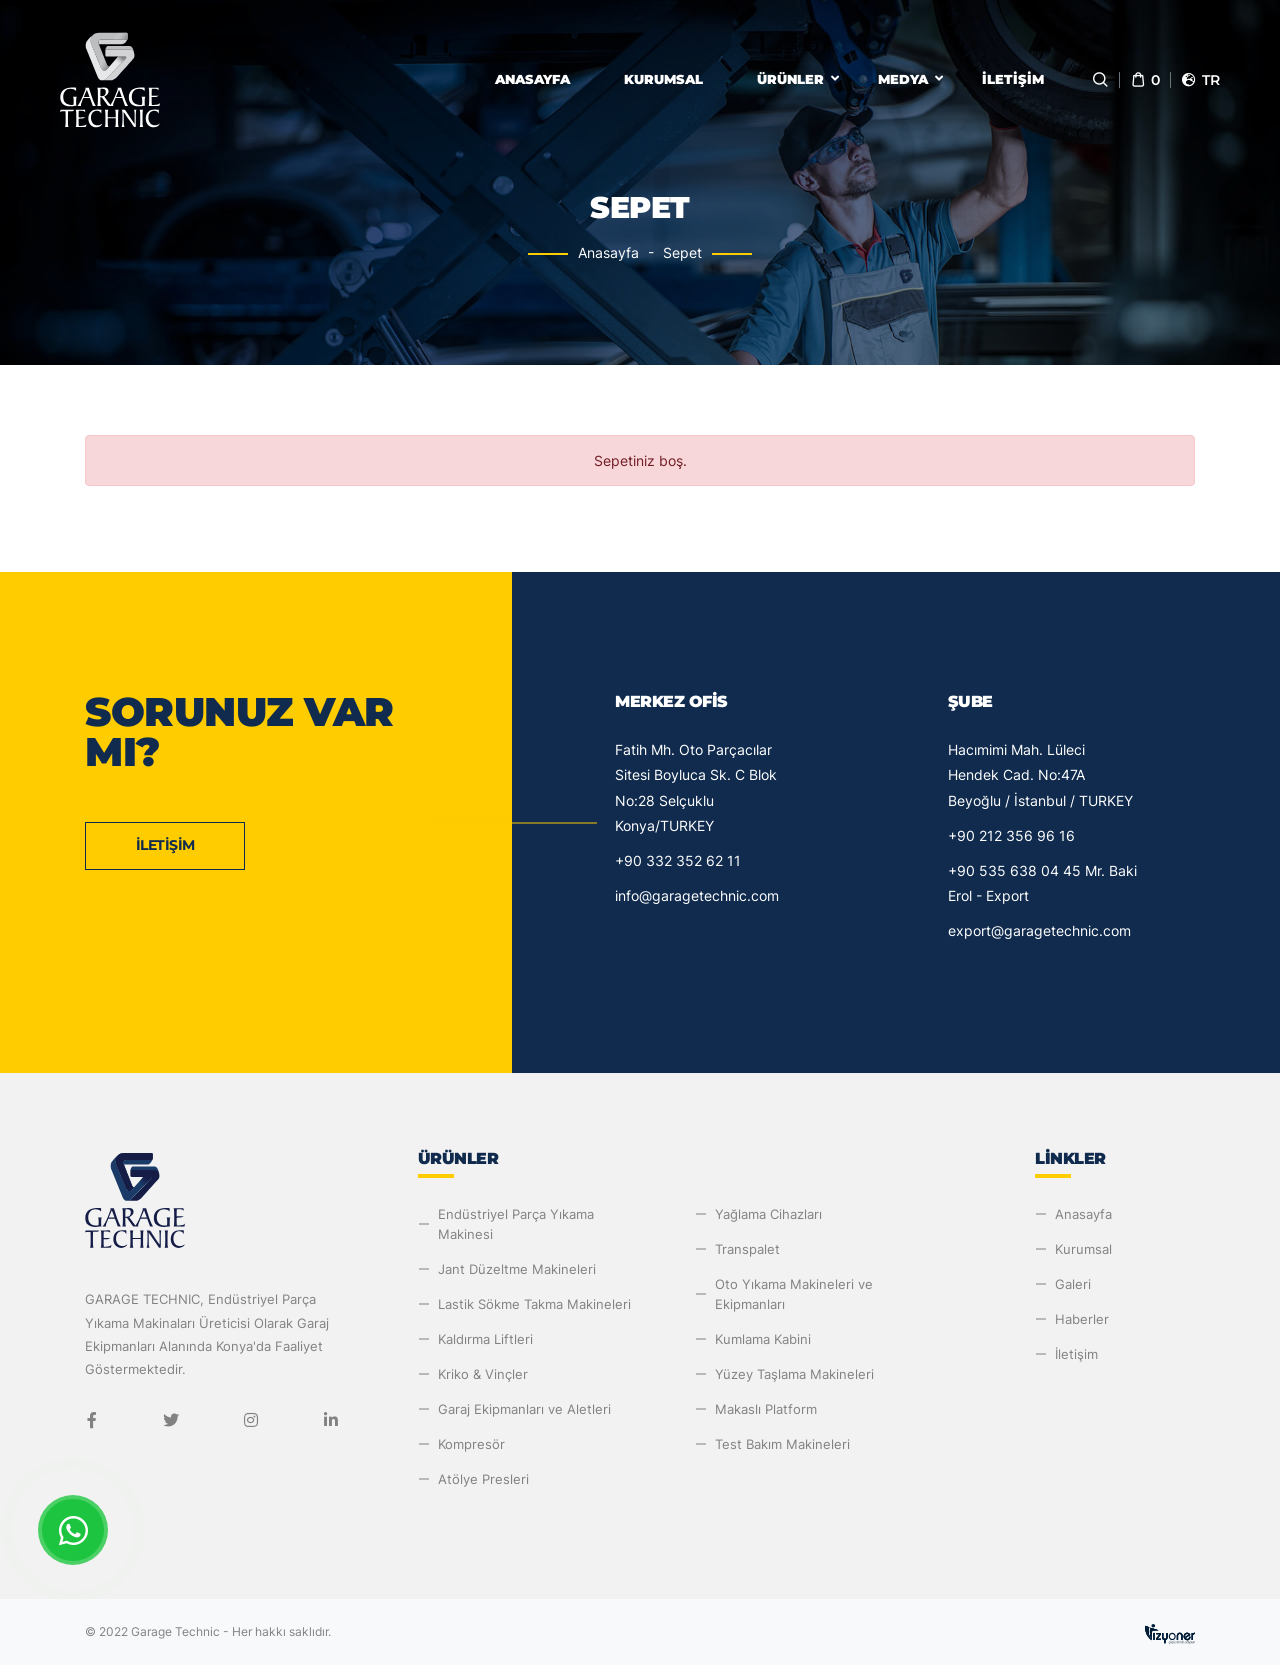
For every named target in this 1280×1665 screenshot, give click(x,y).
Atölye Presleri (483, 1479)
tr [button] (1200, 80)
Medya (903, 79)
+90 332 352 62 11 (678, 860)
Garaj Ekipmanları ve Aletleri (524, 1409)
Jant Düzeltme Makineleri (517, 1269)
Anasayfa (532, 79)
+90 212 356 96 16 (1011, 835)
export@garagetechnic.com (1039, 930)
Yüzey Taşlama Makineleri (794, 1374)
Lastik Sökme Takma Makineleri (534, 1304)
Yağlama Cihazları (768, 1214)
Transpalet (747, 1249)
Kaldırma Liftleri (485, 1339)
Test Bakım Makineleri (782, 1444)
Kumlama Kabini (763, 1339)
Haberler (1082, 1319)
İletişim (1013, 79)
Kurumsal (663, 79)
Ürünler (790, 79)
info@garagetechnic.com (697, 895)
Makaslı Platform (766, 1409)
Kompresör (471, 1444)
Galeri (1073, 1284)
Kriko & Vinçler (483, 1374)
